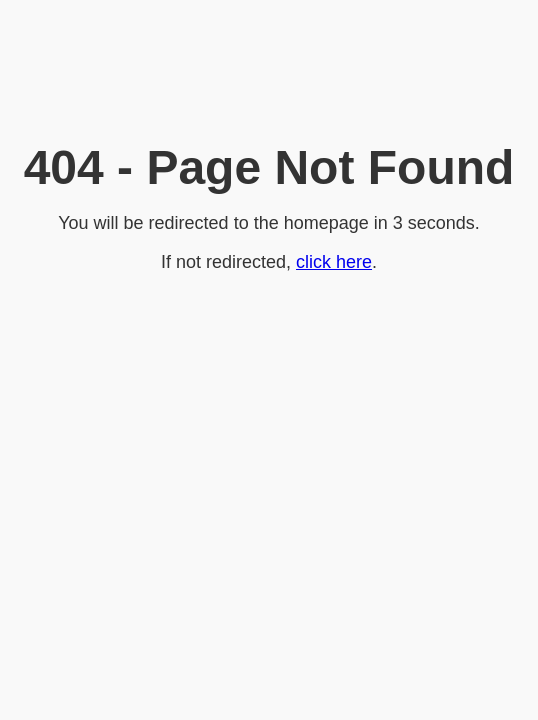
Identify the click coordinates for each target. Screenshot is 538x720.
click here (334, 262)
